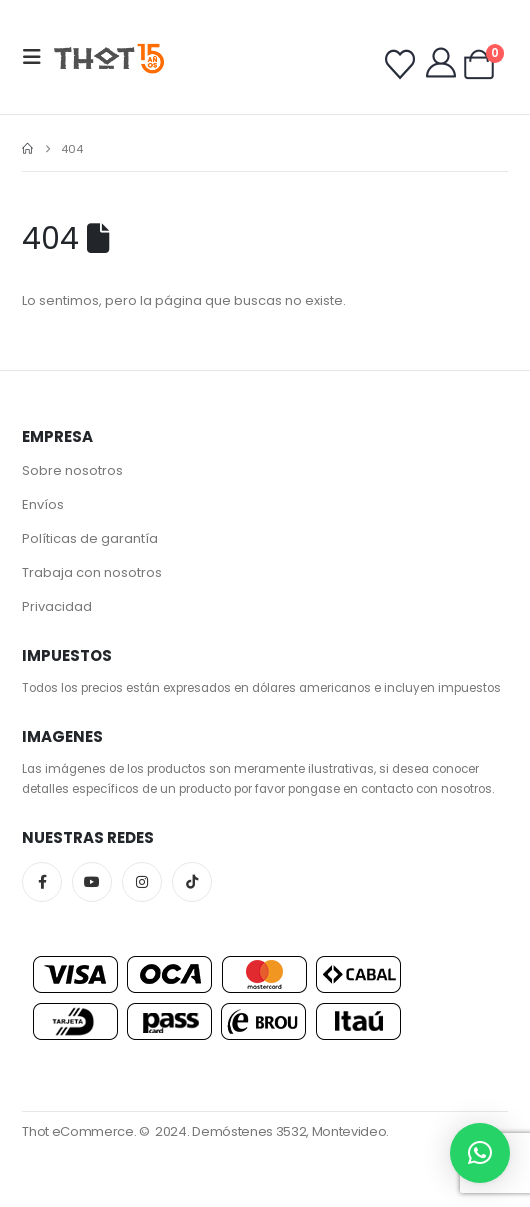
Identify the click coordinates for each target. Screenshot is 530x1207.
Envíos (43, 504)
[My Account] (441, 63)
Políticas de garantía (90, 538)
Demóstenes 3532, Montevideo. (290, 1131)
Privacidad (57, 606)
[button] (38, 57)
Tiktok (192, 882)
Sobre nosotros (72, 470)
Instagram (142, 882)
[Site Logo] (109, 57)
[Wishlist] (400, 65)
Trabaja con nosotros (92, 572)
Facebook (42, 882)
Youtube (92, 882)
